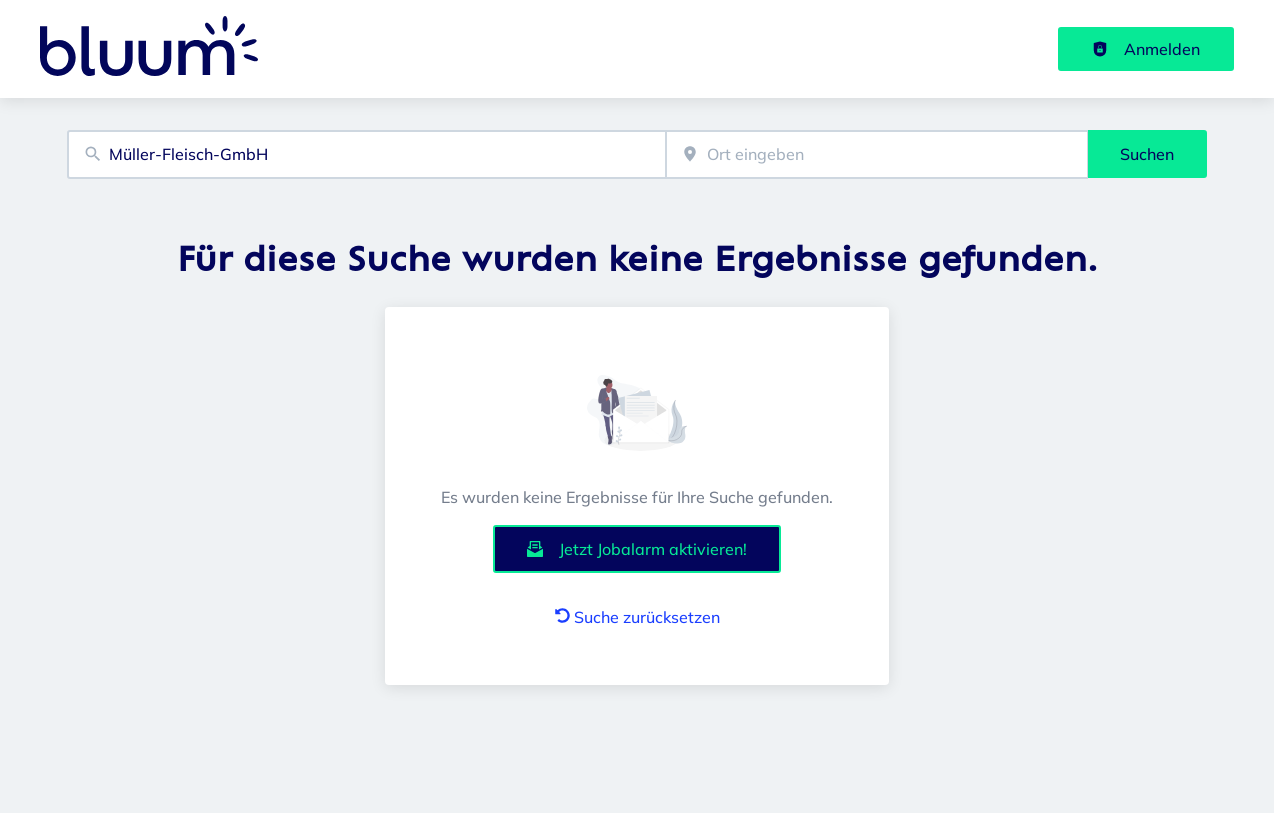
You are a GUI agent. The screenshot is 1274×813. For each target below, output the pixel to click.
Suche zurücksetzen (637, 617)
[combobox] (366, 154)
